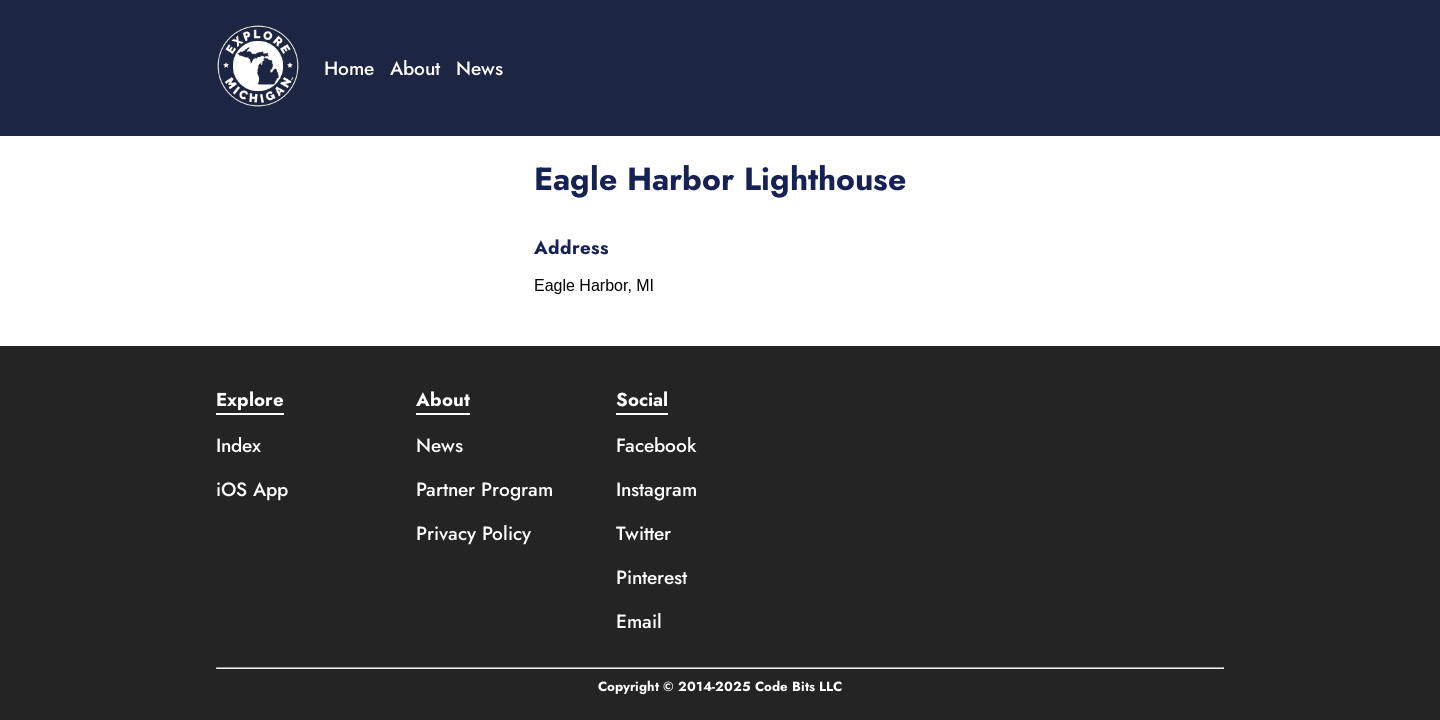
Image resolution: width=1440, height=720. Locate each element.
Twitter (643, 533)
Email (639, 621)
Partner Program (484, 489)
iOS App (252, 489)
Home (349, 68)
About (415, 68)
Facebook (656, 445)
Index (238, 445)
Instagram (656, 489)
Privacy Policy (473, 533)
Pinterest (651, 577)
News (479, 68)
